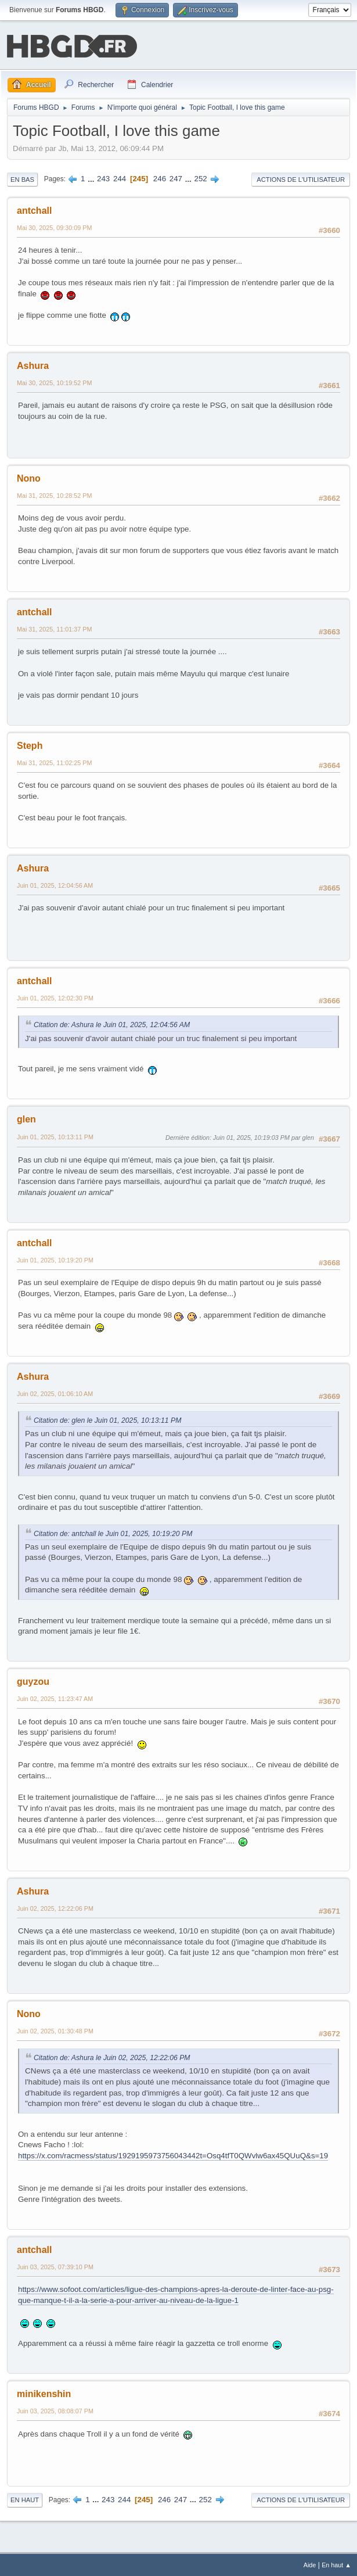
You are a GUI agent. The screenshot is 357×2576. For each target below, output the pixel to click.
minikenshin (44, 2393)
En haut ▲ (336, 2563)
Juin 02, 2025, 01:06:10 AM (55, 1392)
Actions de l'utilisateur (301, 178)
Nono (29, 477)
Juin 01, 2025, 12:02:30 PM (55, 996)
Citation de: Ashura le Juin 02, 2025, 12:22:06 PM (112, 2057)
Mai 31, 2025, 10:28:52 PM (54, 494)
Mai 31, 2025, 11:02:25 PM (54, 761)
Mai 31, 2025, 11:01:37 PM (54, 628)
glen (26, 1118)
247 (176, 177)
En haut (24, 2498)
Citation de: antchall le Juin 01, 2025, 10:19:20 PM (113, 1533)
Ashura (33, 364)
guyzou (33, 1680)
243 (103, 177)
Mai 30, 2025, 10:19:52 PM (54, 381)
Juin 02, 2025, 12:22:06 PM (55, 1907)
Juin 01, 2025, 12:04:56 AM (55, 884)
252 (200, 177)
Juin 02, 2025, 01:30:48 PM (55, 2029)
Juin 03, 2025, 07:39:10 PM (55, 2265)
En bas (22, 178)
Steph (29, 744)
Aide (310, 2563)
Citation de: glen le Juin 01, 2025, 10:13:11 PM (107, 1419)
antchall (34, 209)
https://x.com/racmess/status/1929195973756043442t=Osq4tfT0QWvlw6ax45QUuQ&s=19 (173, 2154)
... (92, 177)
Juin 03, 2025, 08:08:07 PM (55, 2409)
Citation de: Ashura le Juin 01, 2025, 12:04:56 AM (112, 1024)
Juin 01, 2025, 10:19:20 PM (55, 1258)
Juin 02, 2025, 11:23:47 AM (55, 1697)
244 (119, 177)
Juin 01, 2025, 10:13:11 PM (55, 1135)
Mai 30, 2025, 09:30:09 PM (54, 226)
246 (159, 177)
